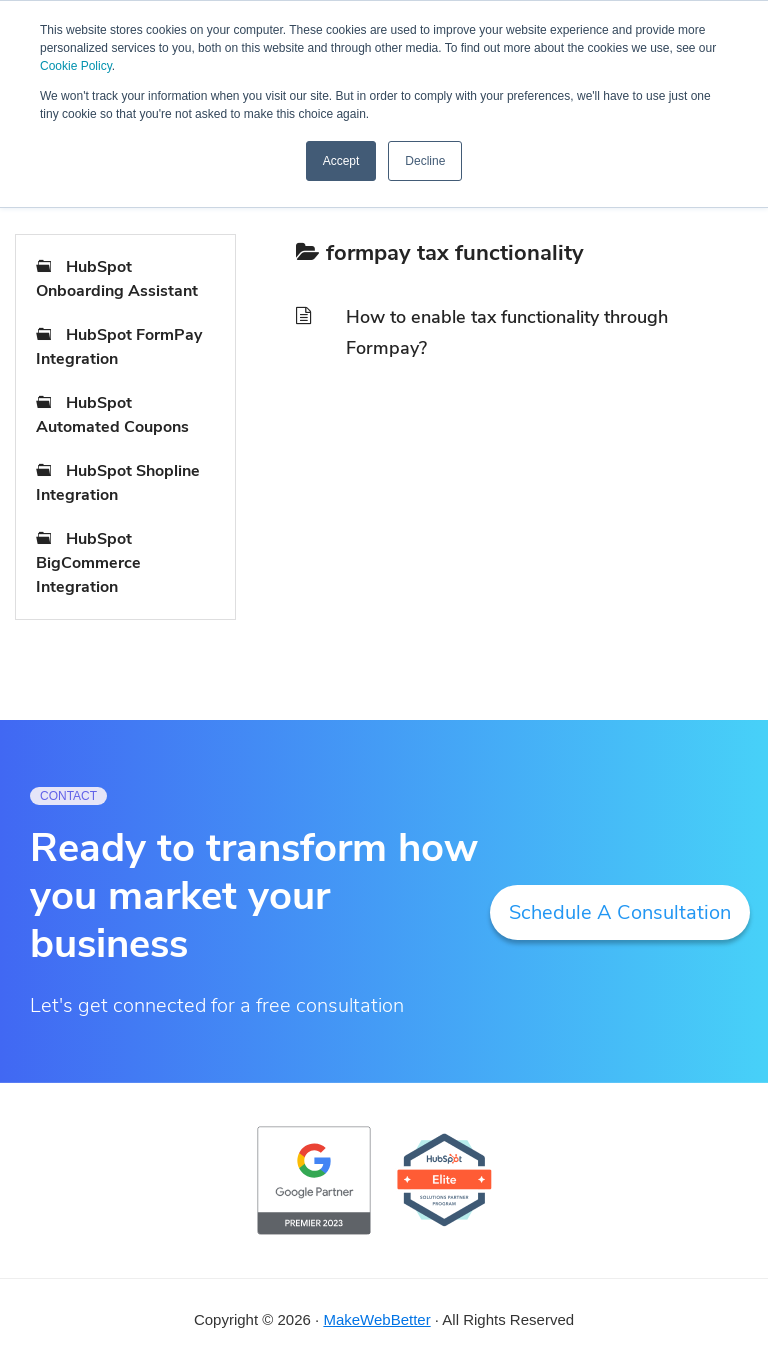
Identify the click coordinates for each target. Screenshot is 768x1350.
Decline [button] (425, 161)
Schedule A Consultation (620, 912)
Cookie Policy (76, 66)
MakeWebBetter (376, 1319)
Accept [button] (341, 161)
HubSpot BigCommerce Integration (88, 563)
